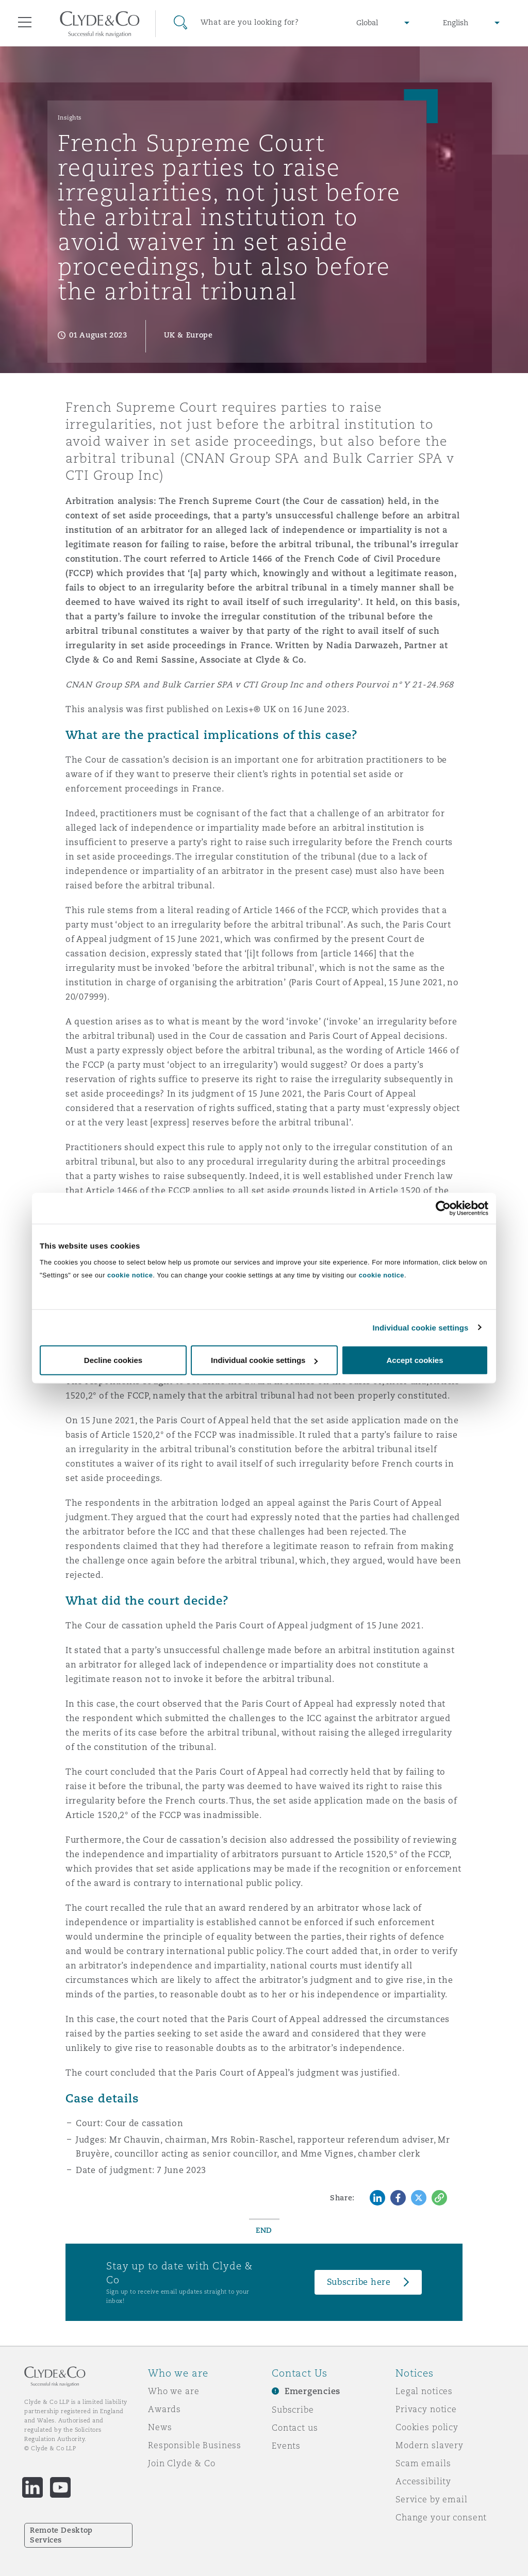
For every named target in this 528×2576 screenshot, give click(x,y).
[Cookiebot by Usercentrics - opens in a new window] (443, 1208)
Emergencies (312, 2391)
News (160, 2427)
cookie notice (130, 1275)
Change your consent (441, 2517)
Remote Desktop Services (61, 2535)
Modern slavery (429, 2445)
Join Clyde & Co (182, 2463)
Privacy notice (426, 2409)
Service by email (431, 2499)
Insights (70, 117)
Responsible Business (194, 2445)
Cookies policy (426, 2427)
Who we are (174, 2391)
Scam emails (423, 2463)
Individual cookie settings (421, 1327)
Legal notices (424, 2391)
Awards (164, 2409)
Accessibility (423, 2481)
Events (286, 2445)
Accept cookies (414, 1360)
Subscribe (293, 2409)
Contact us (295, 2427)
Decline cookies (113, 1360)
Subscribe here (359, 2282)
